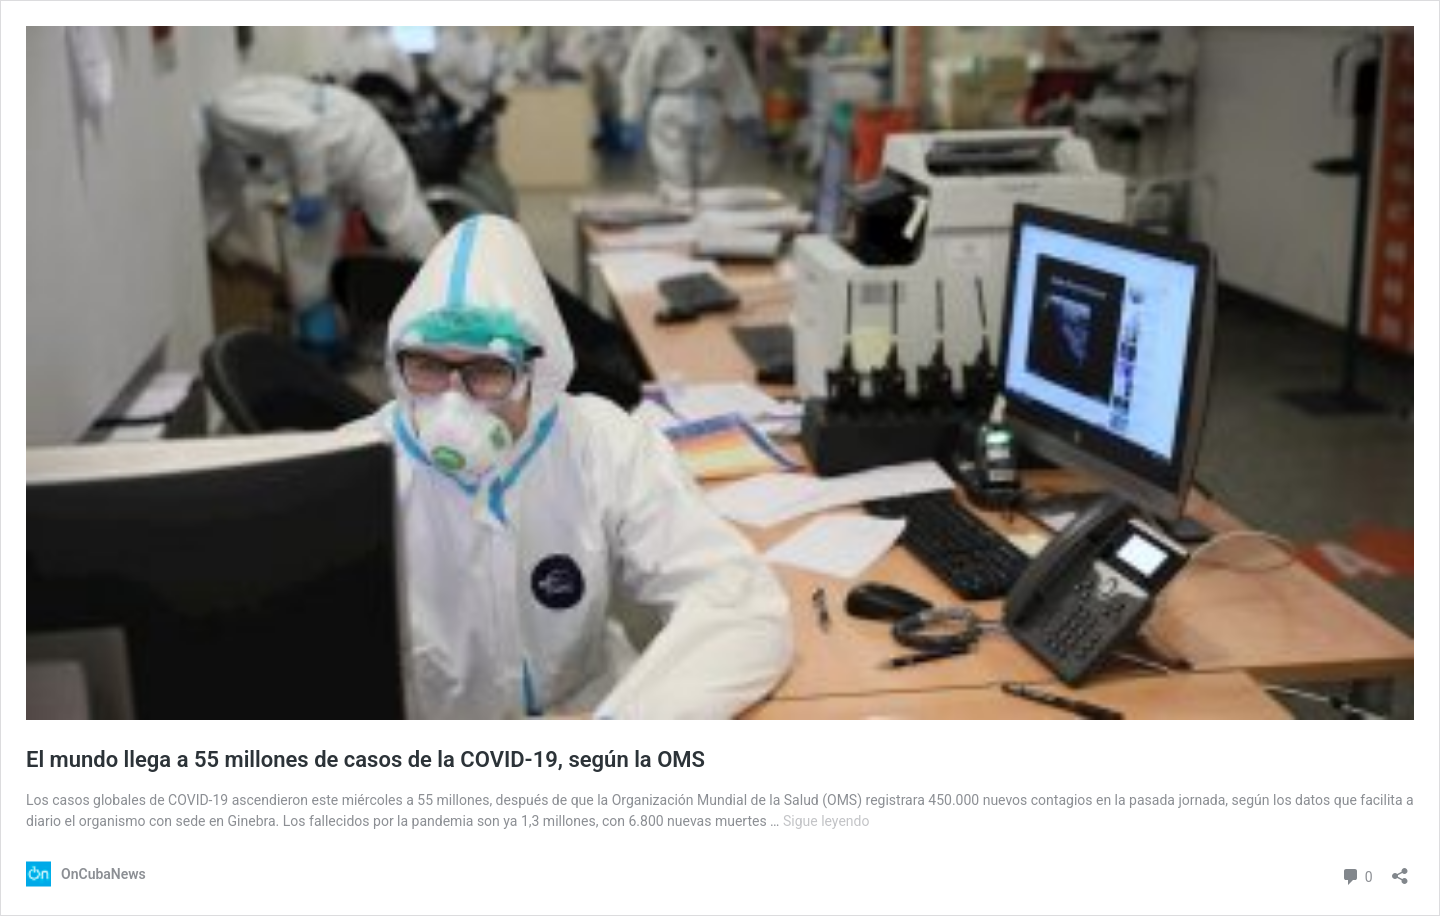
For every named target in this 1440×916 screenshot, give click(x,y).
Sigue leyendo (826, 821)
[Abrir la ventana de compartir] (1400, 869)
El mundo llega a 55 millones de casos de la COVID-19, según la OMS (365, 759)
